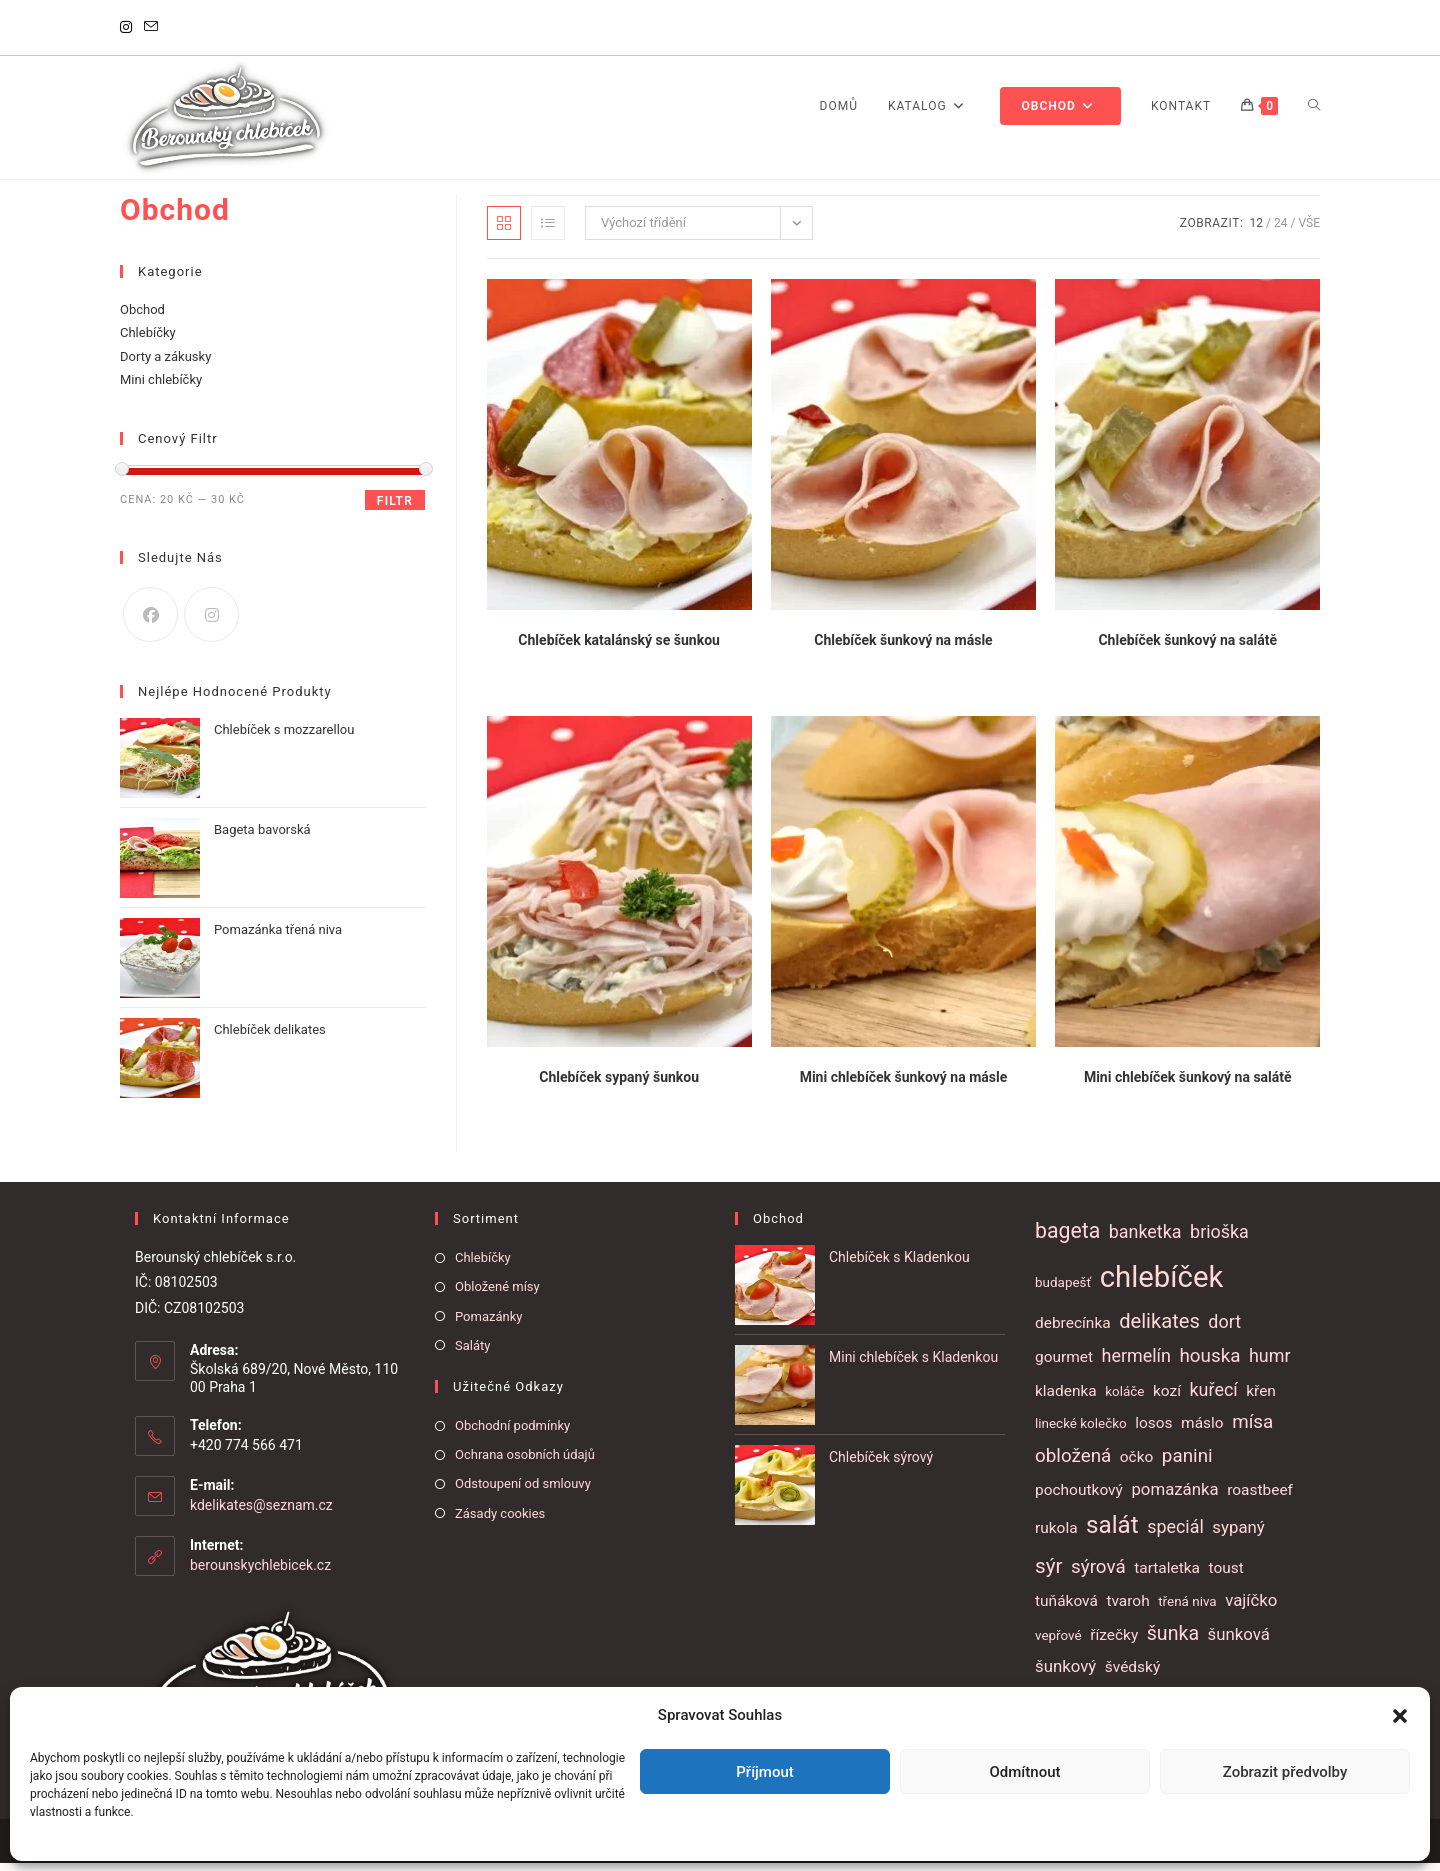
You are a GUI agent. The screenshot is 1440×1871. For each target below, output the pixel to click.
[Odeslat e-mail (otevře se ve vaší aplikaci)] (151, 28)
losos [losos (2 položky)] (1153, 1430)
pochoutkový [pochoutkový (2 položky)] (1079, 1497)
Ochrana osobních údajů (525, 1462)
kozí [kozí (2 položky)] (1167, 1398)
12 (1257, 230)
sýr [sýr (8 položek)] (1049, 1573)
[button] (1400, 1716)
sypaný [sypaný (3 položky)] (1238, 1535)
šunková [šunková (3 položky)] (1239, 1641)
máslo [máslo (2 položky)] (1202, 1430)
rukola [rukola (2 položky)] (1056, 1536)
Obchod (142, 316)
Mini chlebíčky (161, 387)
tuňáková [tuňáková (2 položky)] (1066, 1609)
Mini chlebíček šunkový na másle (904, 1084)
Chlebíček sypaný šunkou (619, 1084)
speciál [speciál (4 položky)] (1175, 1534)
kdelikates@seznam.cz (261, 1512)
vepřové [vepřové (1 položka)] (1058, 1642)
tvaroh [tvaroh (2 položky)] (1127, 1609)
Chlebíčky (148, 340)
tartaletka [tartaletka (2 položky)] (1167, 1575)
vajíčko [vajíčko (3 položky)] (1251, 1608)
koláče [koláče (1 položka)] (1124, 1398)
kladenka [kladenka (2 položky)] (1066, 1398)
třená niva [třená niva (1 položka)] (1187, 1609)
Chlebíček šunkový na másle (903, 648)
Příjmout (764, 1772)
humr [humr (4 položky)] (1270, 1362)
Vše (1309, 230)
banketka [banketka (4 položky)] (1145, 1239)
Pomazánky (488, 1323)
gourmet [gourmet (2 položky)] (1064, 1364)
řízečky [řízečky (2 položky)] (1114, 1642)
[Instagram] (129, 28)
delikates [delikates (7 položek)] (1159, 1329)
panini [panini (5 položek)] (1187, 1463)
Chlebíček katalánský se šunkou (619, 648)
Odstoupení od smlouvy (523, 1491)
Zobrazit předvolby (1285, 1772)
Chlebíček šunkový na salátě (1187, 648)
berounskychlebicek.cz (260, 1572)
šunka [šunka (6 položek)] (1173, 1640)
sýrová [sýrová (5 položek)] (1098, 1574)
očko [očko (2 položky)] (1137, 1464)
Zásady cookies (500, 1520)
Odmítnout (1025, 1772)
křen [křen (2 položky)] (1261, 1398)
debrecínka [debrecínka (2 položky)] (1073, 1331)
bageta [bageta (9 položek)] (1067, 1238)
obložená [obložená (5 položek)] (1073, 1463)
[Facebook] (150, 621)
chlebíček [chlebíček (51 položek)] (1162, 1284)
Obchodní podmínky (512, 1432)
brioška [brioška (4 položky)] (1219, 1239)
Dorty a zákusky (165, 363)
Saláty (472, 1352)
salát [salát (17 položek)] (1112, 1533)
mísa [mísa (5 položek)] (1252, 1429)
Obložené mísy (497, 1294)
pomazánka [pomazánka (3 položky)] (1174, 1496)
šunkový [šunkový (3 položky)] (1065, 1674)
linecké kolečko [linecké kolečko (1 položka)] (1081, 1430)
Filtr (395, 508)
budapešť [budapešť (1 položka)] (1063, 1289)
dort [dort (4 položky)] (1224, 1329)
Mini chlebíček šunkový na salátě (1188, 1084)
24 (1281, 230)
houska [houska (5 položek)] (1209, 1363)
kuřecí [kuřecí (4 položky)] (1214, 1396)
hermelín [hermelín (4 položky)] (1136, 1362)
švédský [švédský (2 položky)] (1132, 1675)
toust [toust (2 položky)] (1226, 1575)
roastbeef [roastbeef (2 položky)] (1260, 1497)
